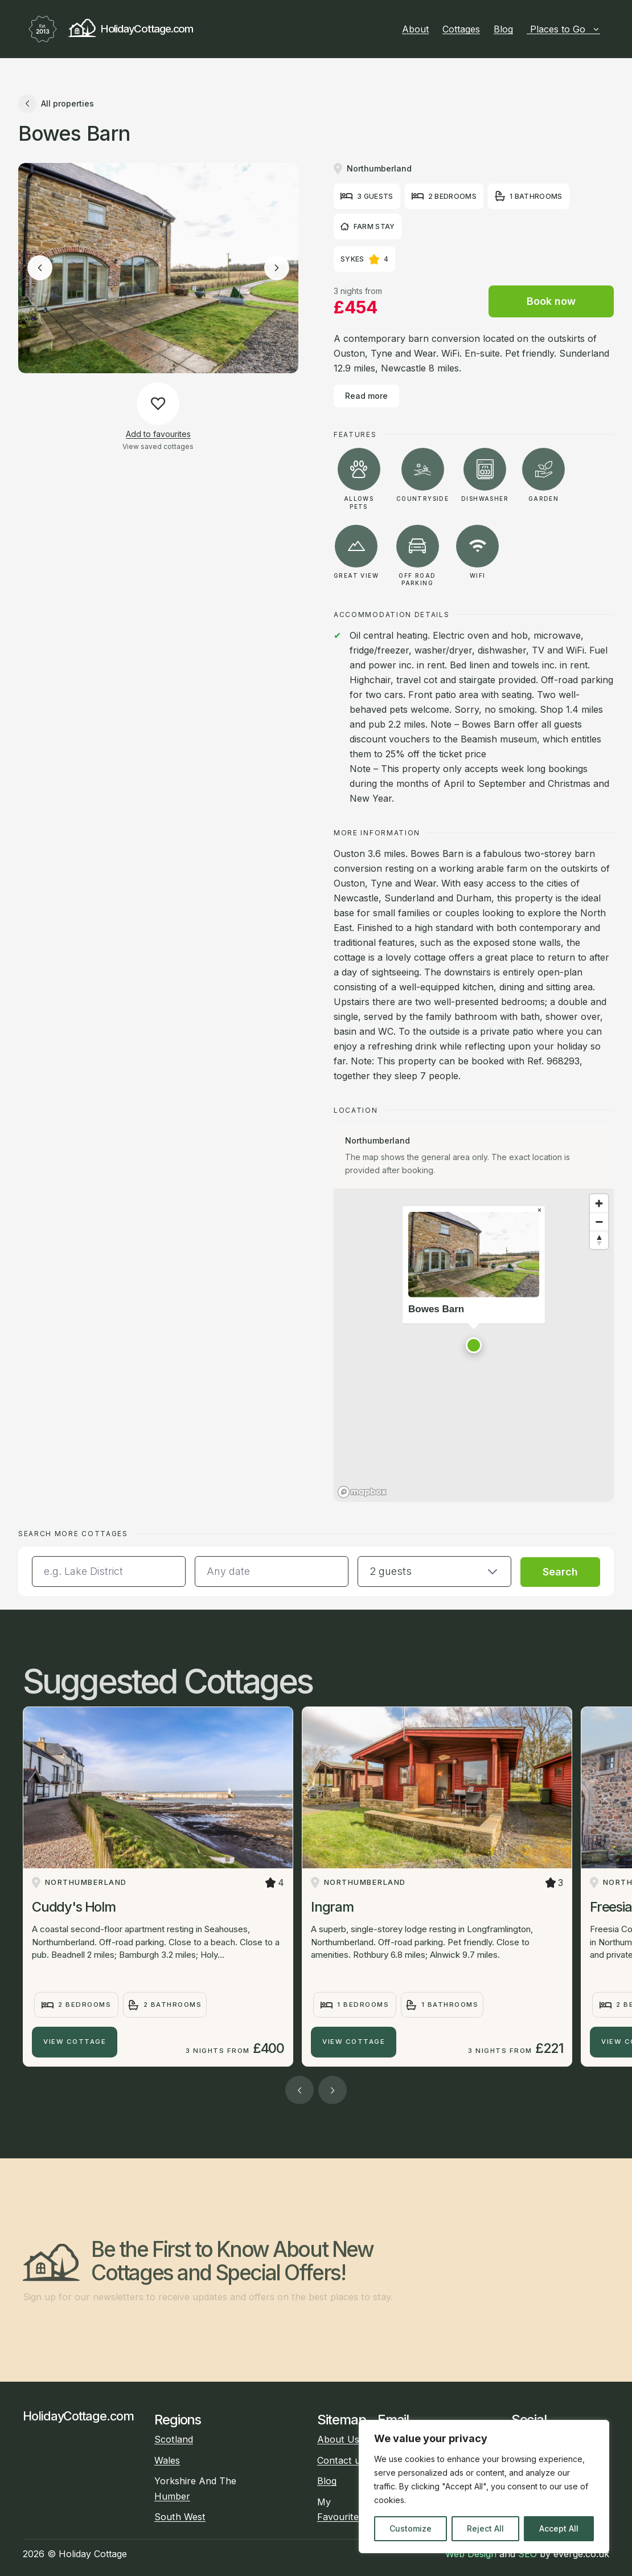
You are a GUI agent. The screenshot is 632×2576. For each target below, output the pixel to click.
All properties (56, 104)
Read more (366, 396)
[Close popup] (539, 1210)
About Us (338, 2439)
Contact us (341, 2460)
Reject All (485, 2528)
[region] (484, 2486)
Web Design (470, 2553)
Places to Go (565, 29)
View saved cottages (158, 446)
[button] (474, 1345)
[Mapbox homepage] (362, 1492)
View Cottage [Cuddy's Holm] (74, 2042)
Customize (410, 2528)
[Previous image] (39, 267)
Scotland (173, 2439)
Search (560, 1572)
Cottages (461, 29)
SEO (527, 2553)
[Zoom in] (599, 1203)
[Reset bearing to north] (599, 1240)
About (415, 29)
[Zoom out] (599, 1222)
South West (180, 2516)
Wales (167, 2460)
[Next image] (276, 267)
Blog (503, 29)
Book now (551, 301)
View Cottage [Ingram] (353, 2042)
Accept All (558, 2528)
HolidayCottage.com (108, 29)
